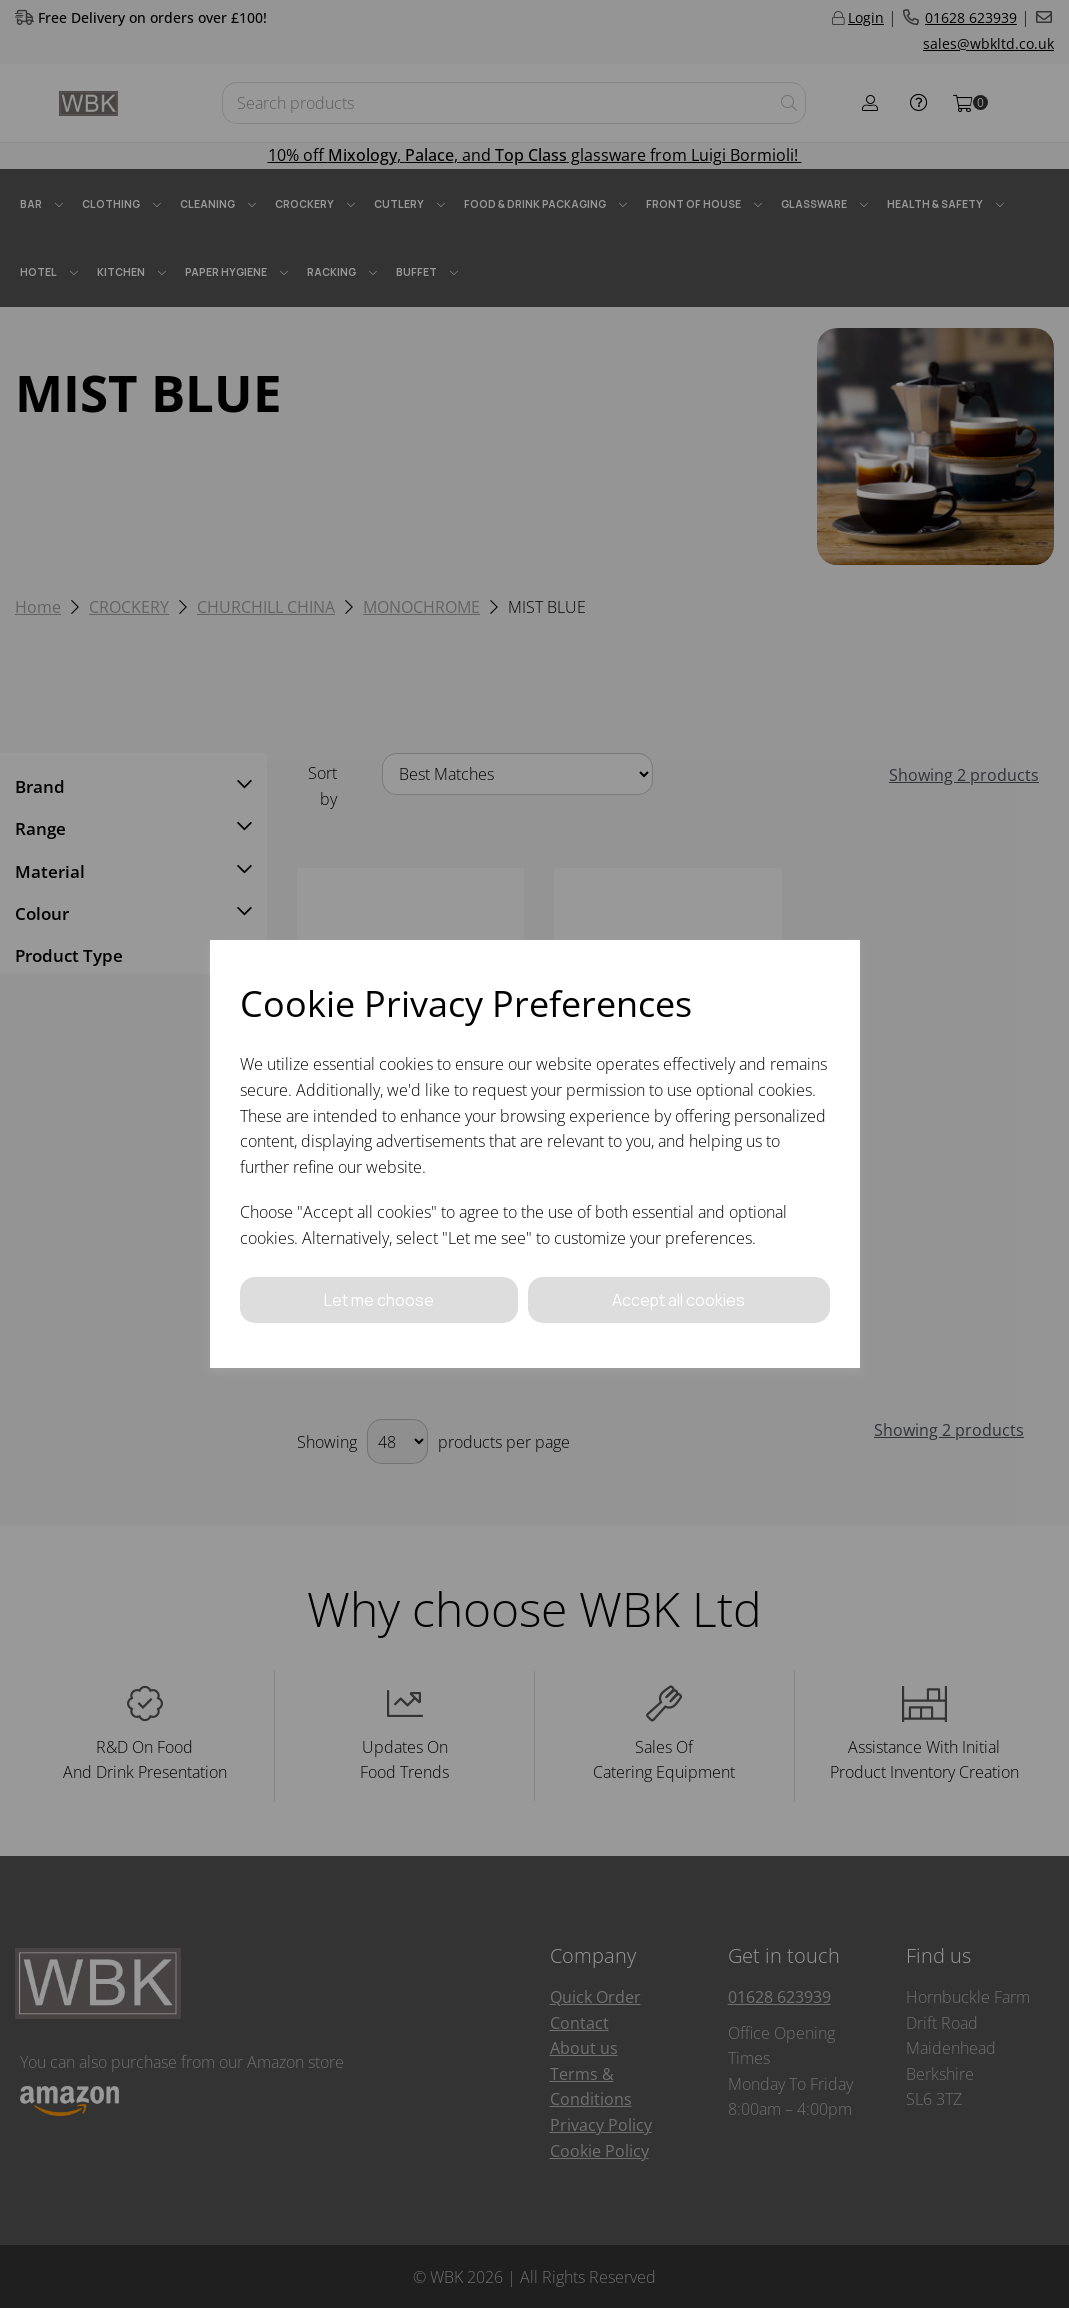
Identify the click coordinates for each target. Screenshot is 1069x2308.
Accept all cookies (679, 1299)
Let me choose (379, 1299)
